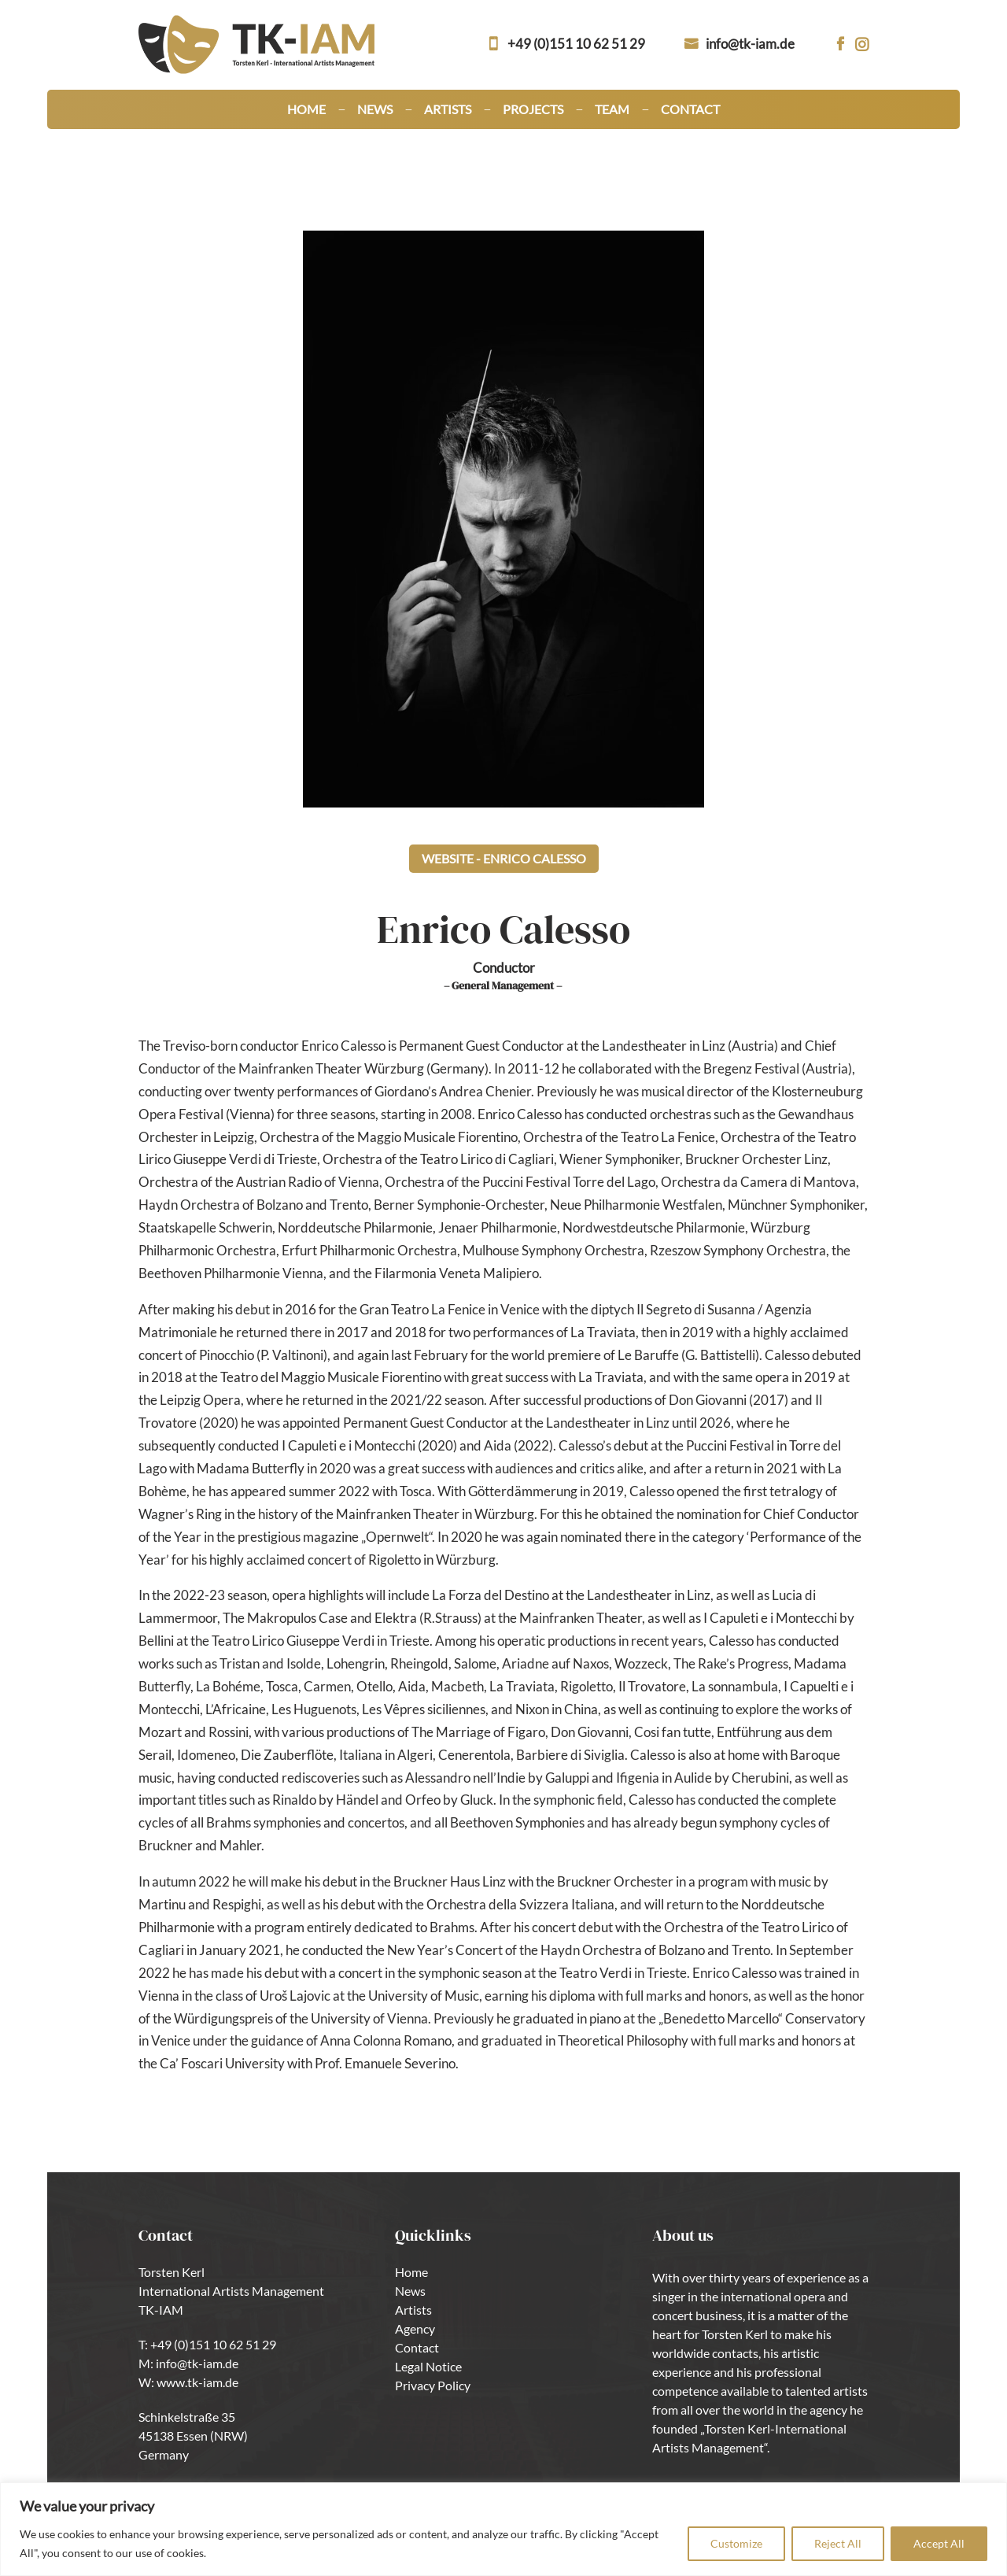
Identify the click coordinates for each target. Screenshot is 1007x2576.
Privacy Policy (432, 2385)
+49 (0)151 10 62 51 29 (576, 43)
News (375, 110)
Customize (736, 2543)
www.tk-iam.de (197, 2382)
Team (612, 110)
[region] (503, 2529)
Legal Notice (428, 2366)
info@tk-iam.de (750, 43)
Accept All (939, 2543)
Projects (533, 110)
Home (306, 110)
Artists (447, 110)
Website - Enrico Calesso (504, 858)
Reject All (837, 2543)
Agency (415, 2328)
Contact (690, 110)
